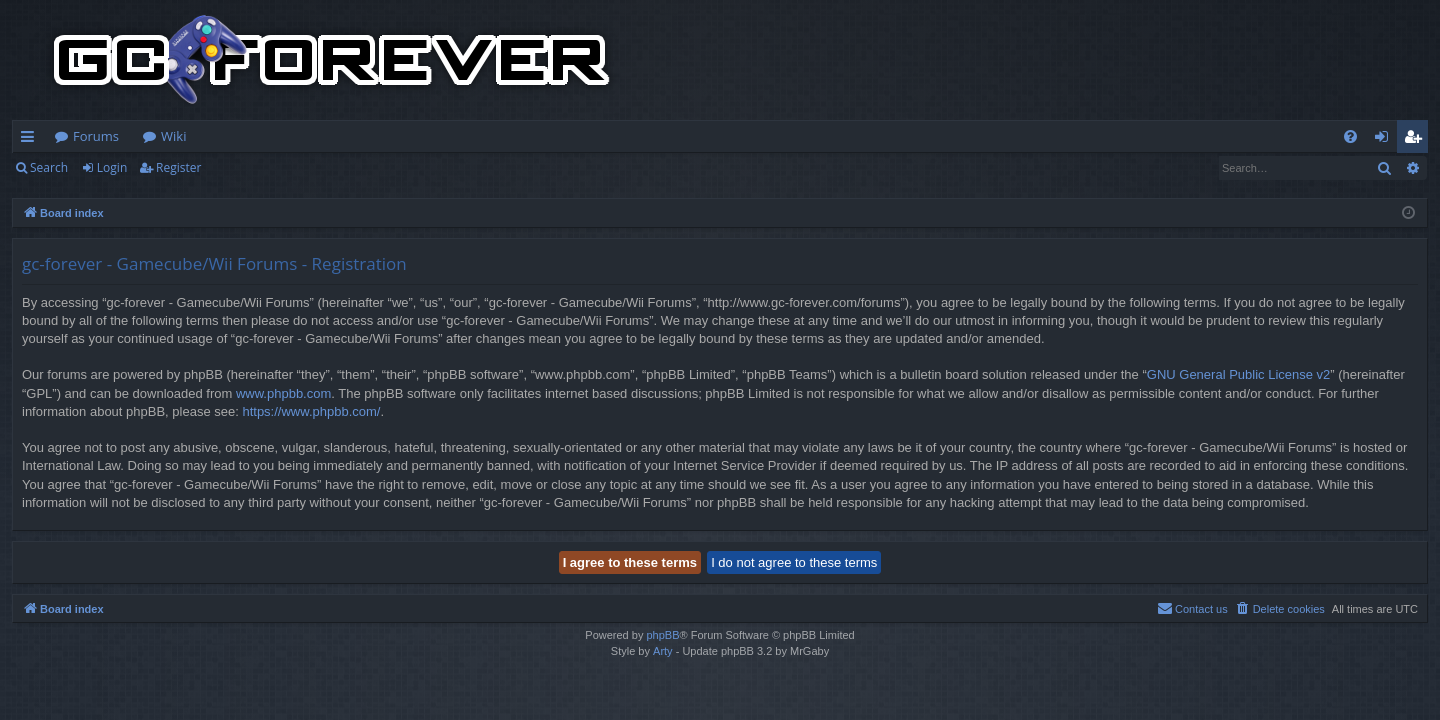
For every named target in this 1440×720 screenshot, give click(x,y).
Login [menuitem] (1385, 140)
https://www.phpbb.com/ (311, 411)
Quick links (31, 140)
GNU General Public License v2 (1239, 374)
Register (178, 167)
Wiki (173, 136)
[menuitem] (1350, 136)
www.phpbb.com (283, 393)
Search (49, 167)
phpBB (662, 635)
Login (112, 167)
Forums (96, 136)
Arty (663, 651)
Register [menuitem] (1417, 140)
